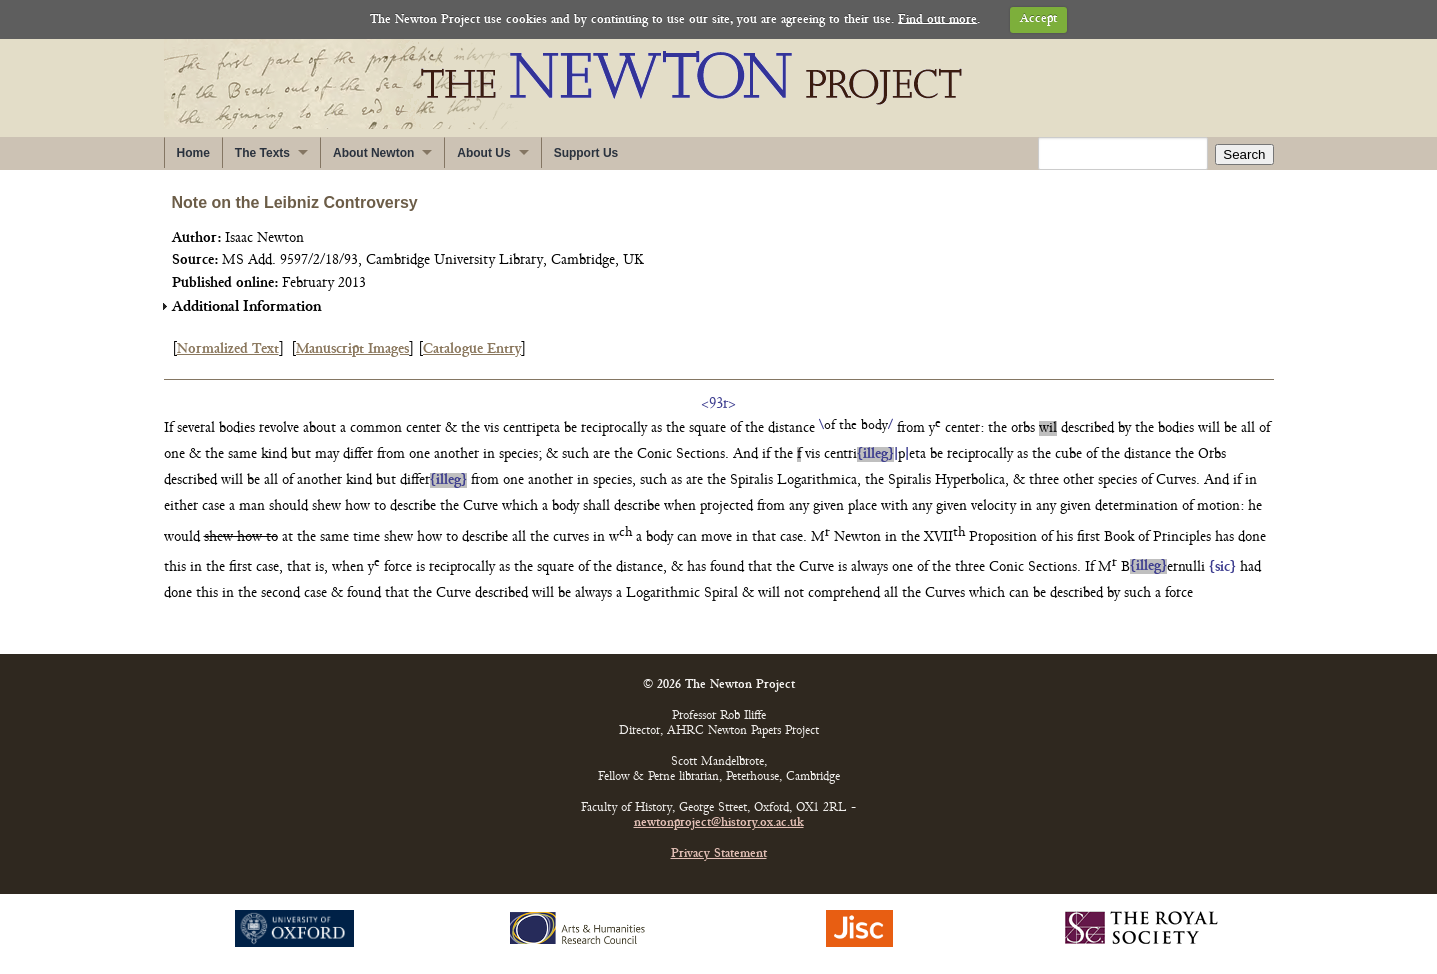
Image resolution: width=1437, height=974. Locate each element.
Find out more (937, 19)
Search (1244, 154)
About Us (483, 153)
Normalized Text (228, 349)
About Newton (373, 153)
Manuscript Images (352, 349)
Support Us (586, 153)
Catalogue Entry (472, 349)
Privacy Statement (719, 854)
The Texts (262, 153)
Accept (1038, 19)
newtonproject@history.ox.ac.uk (719, 823)
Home (193, 153)
